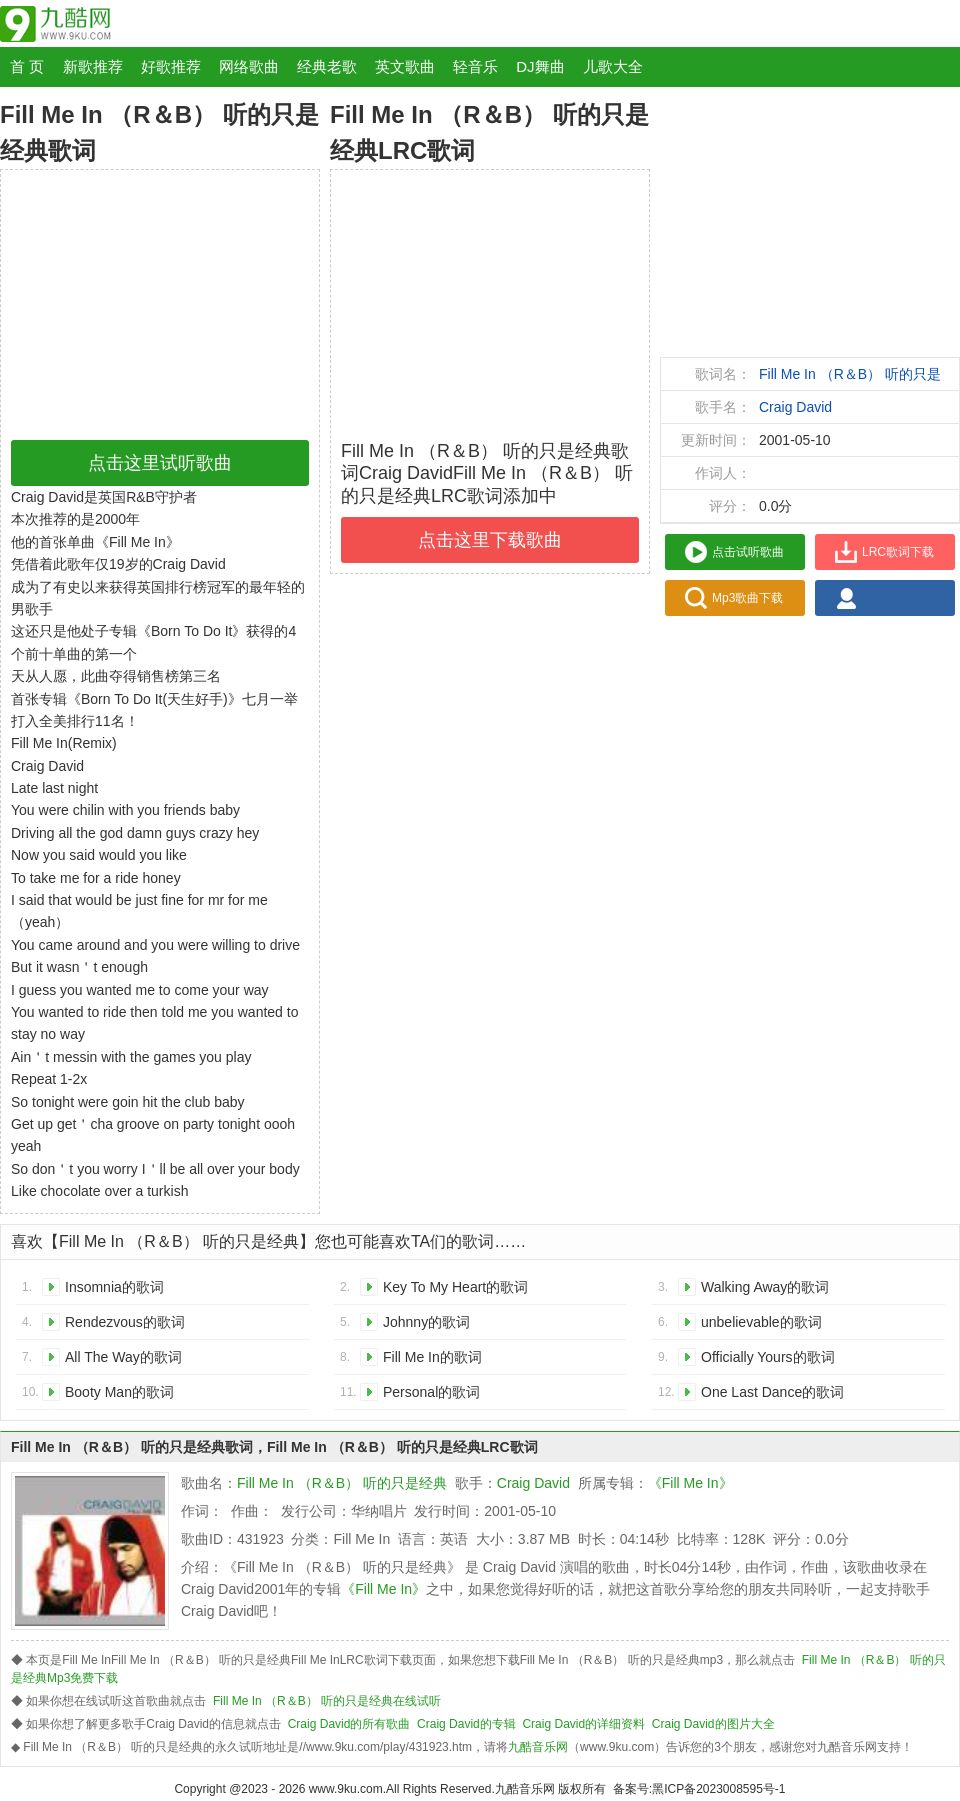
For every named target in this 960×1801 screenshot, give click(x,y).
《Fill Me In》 (690, 1483)
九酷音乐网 (538, 1747)
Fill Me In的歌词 (432, 1357)
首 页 (27, 66)
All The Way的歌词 (123, 1357)
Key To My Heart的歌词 (455, 1287)
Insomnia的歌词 (114, 1287)
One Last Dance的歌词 (772, 1392)
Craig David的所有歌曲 (349, 1724)
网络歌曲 (249, 66)
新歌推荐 (93, 66)
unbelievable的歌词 (761, 1322)
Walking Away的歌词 (765, 1287)
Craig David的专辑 (466, 1724)
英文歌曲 (405, 66)
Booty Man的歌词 (119, 1392)
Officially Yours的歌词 (768, 1357)
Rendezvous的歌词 (125, 1322)
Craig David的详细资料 (583, 1724)
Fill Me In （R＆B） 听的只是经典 (342, 1483)
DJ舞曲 (540, 66)
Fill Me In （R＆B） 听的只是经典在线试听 (327, 1701)
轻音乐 (475, 66)
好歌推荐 (171, 66)
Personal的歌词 (431, 1392)
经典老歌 (327, 66)
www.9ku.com (346, 1789)
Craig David (795, 407)
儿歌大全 (613, 66)
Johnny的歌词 (426, 1322)
